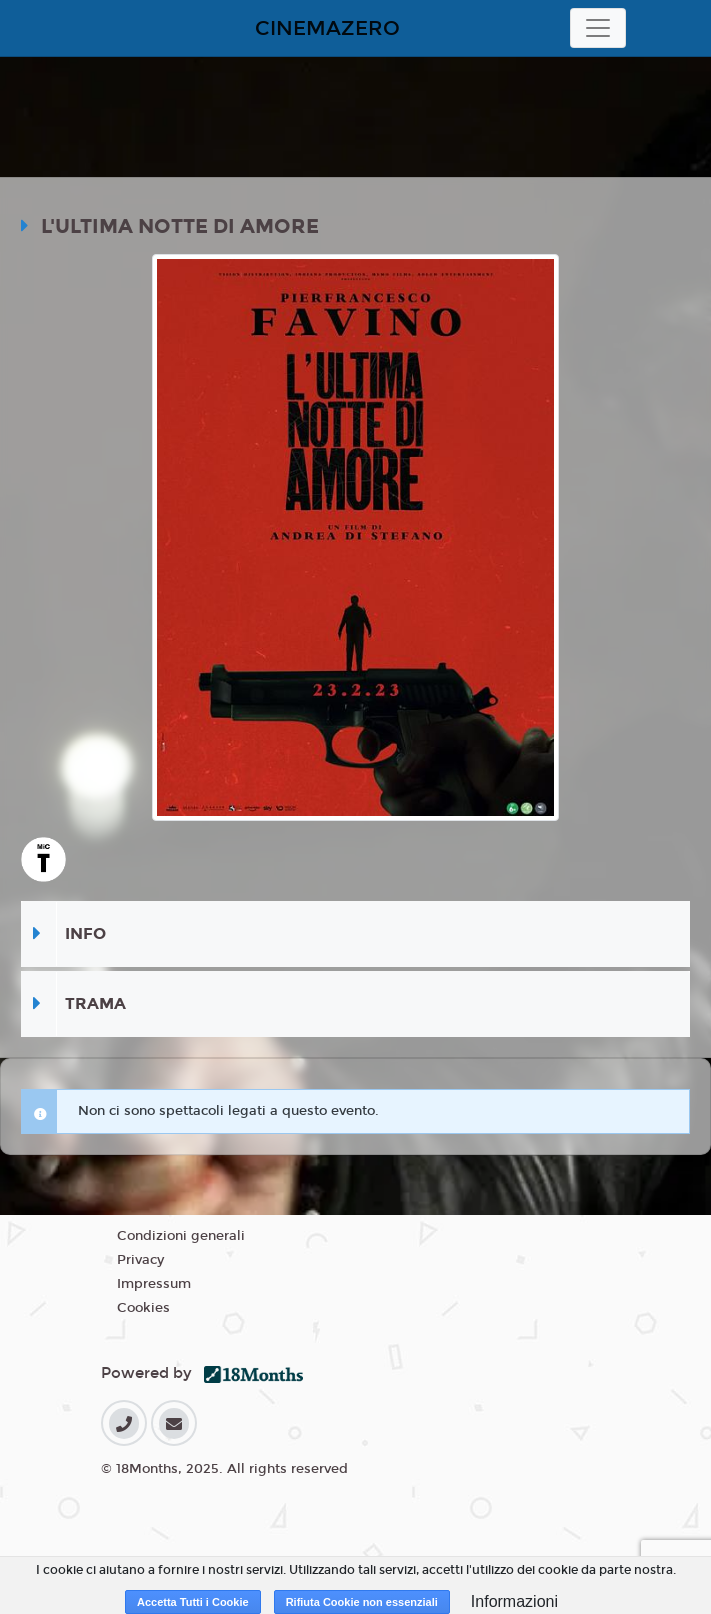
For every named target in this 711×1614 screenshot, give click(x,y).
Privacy (140, 1260)
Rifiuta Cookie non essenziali (362, 1602)
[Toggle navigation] (598, 28)
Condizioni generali (181, 1236)
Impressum (154, 1284)
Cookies (143, 1308)
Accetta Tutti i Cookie (193, 1602)
